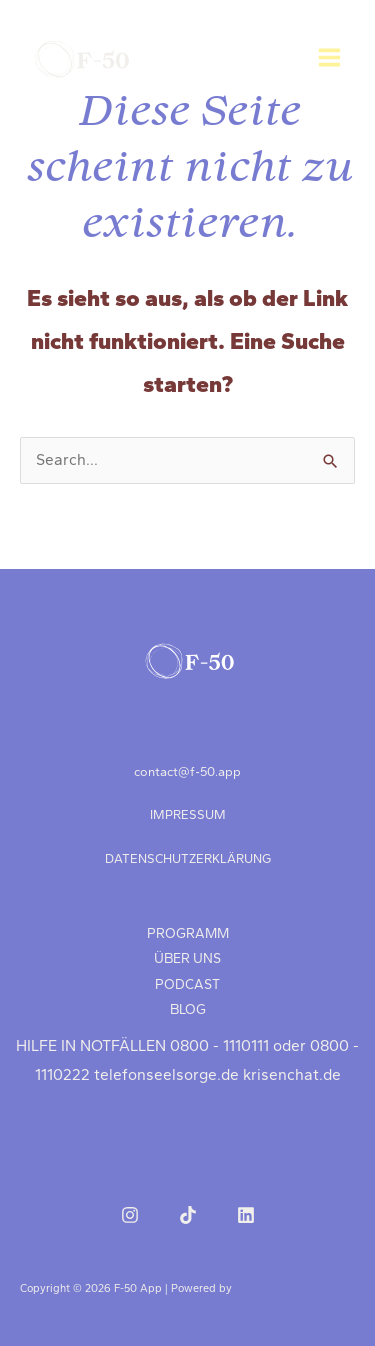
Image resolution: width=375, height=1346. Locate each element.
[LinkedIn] (246, 1215)
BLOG (188, 1009)
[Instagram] (130, 1215)
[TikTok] (188, 1215)
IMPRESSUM (188, 814)
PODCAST (187, 984)
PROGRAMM (188, 933)
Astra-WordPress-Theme (295, 1288)
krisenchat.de (292, 1075)
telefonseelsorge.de (166, 1075)
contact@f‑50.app (187, 771)
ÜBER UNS (187, 958)
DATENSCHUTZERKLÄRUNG (188, 858)
